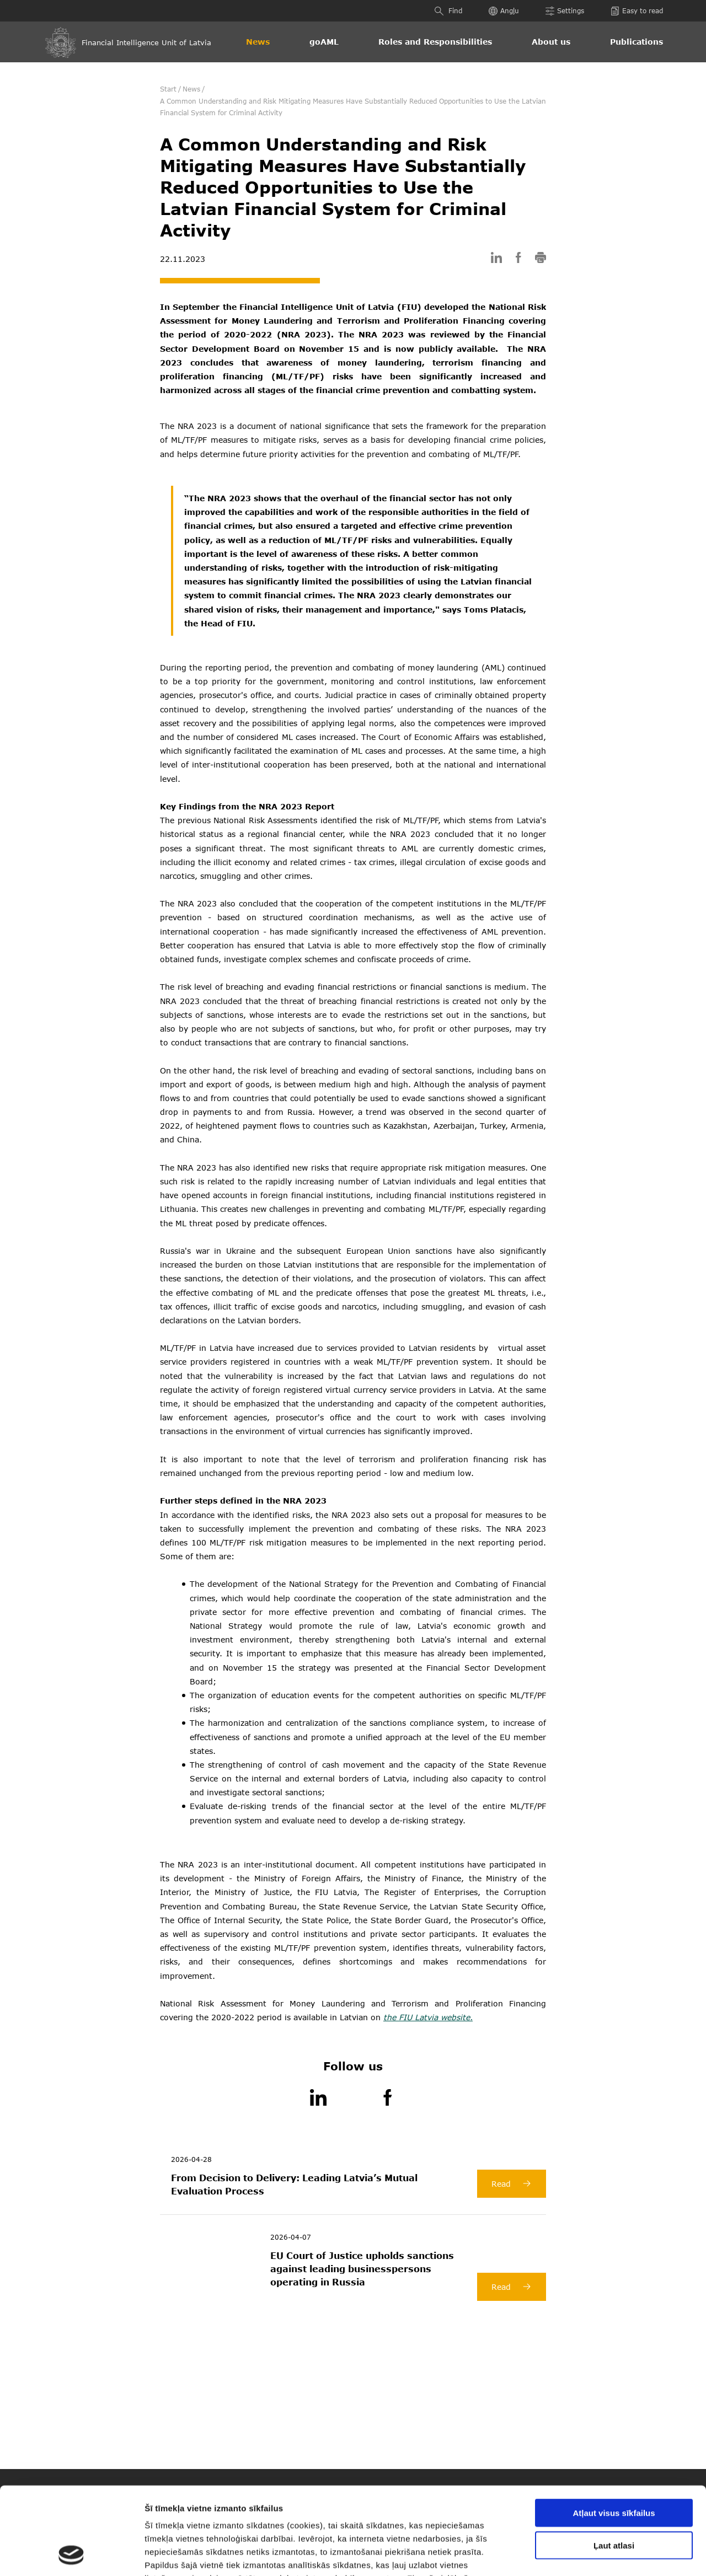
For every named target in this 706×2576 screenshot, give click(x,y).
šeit (298, 2509)
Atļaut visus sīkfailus (614, 2430)
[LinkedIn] (318, 2099)
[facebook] (518, 259)
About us (551, 41)
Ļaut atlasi (613, 2463)
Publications (636, 41)
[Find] (440, 11)
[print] (541, 259)
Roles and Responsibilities (435, 41)
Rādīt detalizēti (594, 2554)
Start (168, 89)
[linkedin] (496, 259)
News (258, 41)
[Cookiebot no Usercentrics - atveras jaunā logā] (71, 2554)
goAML (324, 41)
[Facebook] (387, 2099)
